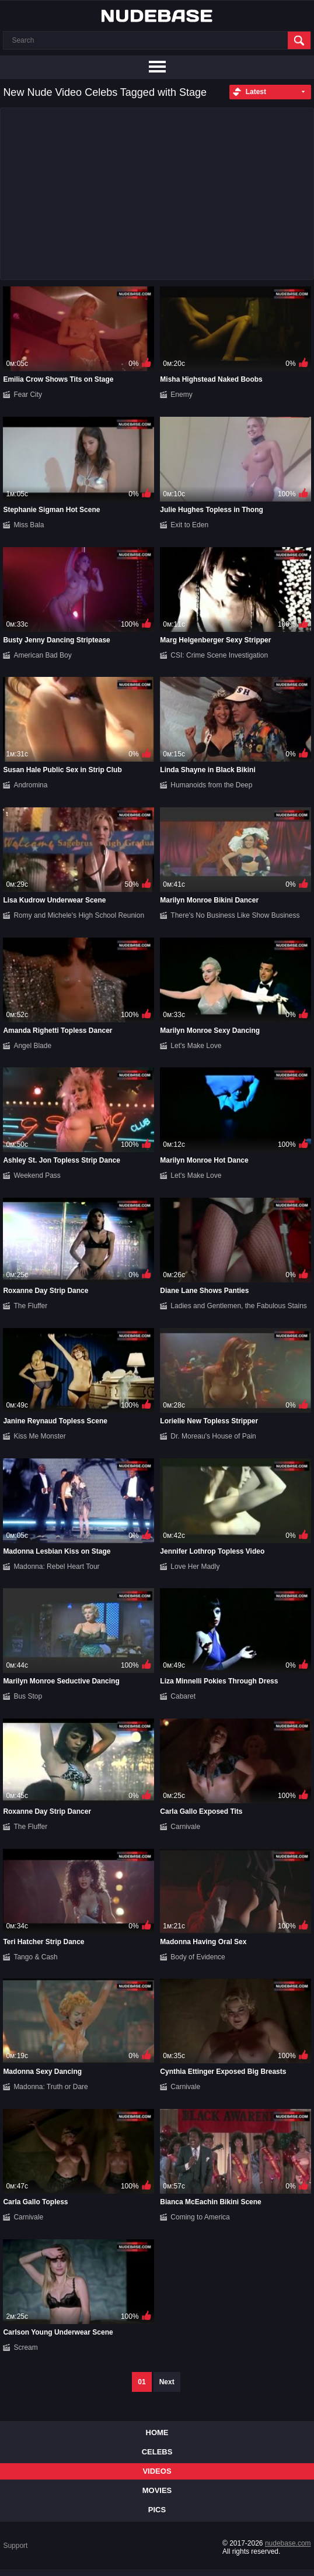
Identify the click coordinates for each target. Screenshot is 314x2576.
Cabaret (183, 1696)
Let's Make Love (195, 1046)
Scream (25, 2347)
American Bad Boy (42, 655)
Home (157, 2432)
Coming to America (199, 2217)
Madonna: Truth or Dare (50, 2087)
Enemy (181, 394)
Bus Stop (27, 1696)
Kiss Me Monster (39, 1436)
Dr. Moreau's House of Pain (213, 1436)
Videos (156, 2471)
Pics (157, 2509)
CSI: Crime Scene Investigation (219, 655)
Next (167, 2382)
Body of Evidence (197, 1957)
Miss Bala (28, 525)
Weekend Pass (37, 1175)
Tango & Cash (35, 1957)
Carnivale (185, 1827)
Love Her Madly (194, 1566)
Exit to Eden (189, 525)
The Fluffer (30, 1306)
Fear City (27, 394)
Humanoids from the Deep (211, 785)
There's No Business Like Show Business (234, 915)
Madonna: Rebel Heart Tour (56, 1566)
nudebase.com (288, 2543)
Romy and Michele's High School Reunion (78, 915)
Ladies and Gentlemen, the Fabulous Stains (238, 1306)
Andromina (30, 785)
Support (15, 2546)
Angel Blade (32, 1046)
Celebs (157, 2451)
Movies (157, 2490)
